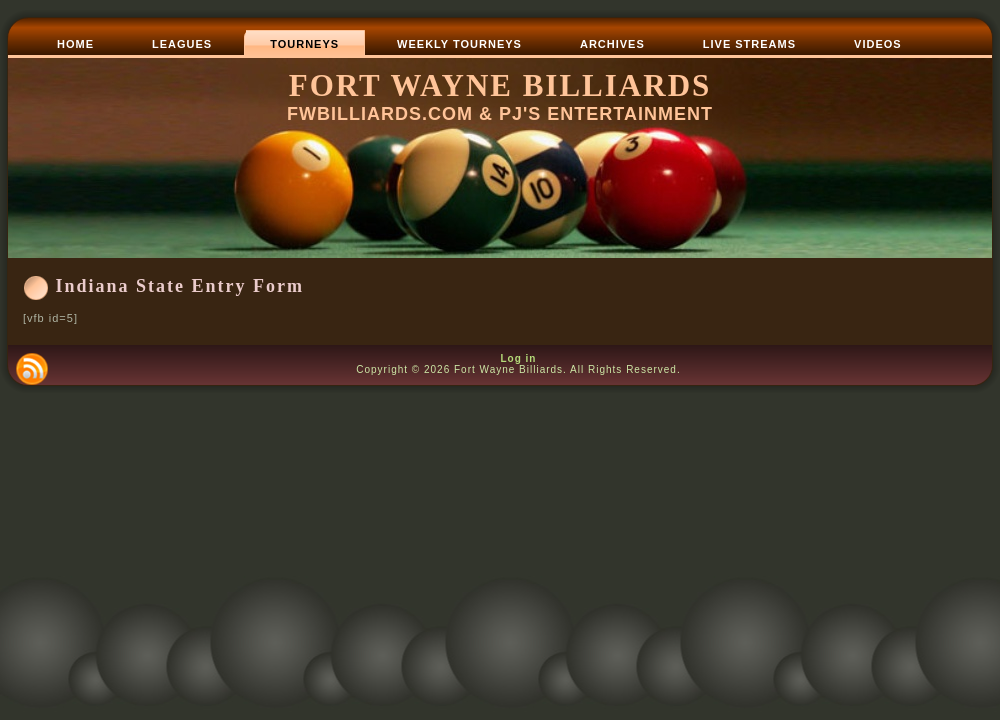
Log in (518, 358)
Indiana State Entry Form (180, 286)
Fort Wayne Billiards (500, 85)
